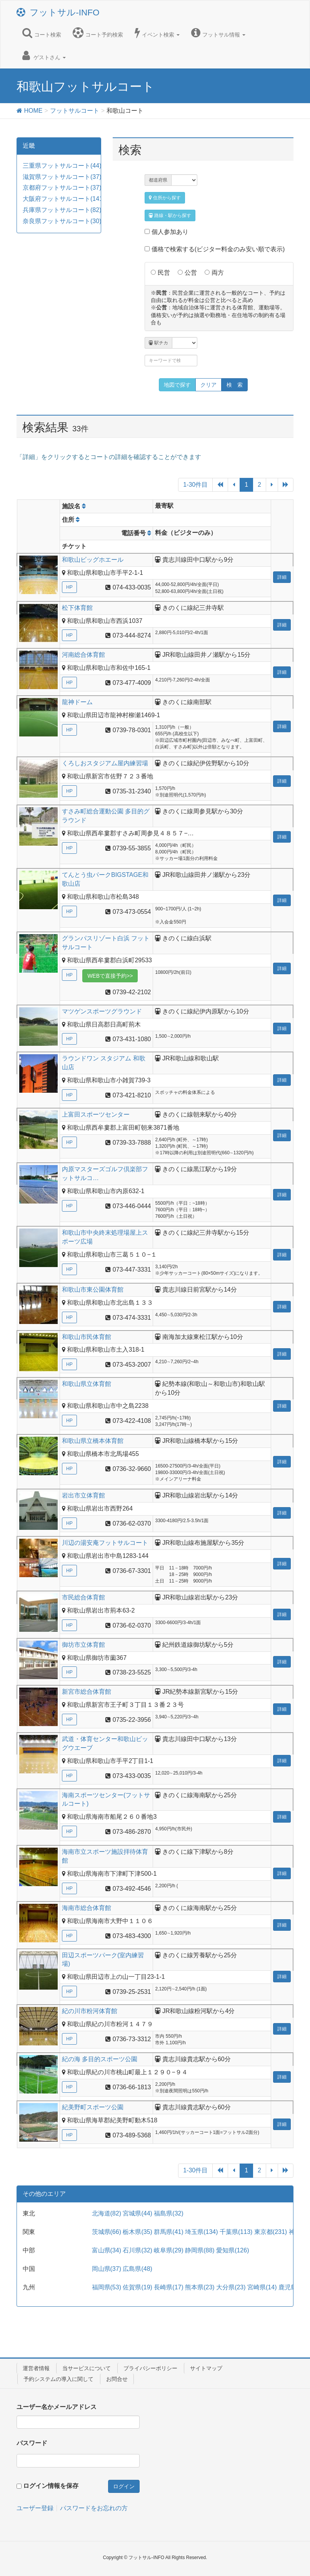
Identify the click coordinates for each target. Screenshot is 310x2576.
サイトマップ (206, 2368)
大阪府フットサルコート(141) (64, 198)
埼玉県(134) (201, 2232)
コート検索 (41, 32)
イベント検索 (157, 32)
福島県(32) (168, 2213)
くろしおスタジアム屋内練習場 (106, 763)
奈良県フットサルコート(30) (62, 221)
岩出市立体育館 (84, 1495)
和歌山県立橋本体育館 (93, 1440)
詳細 (282, 577)
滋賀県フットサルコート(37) (62, 177)
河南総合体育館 (84, 654)
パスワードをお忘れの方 (94, 2508)
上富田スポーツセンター (96, 1114)
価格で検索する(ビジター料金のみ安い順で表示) (215, 249)
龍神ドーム (79, 702)
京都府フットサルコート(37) (62, 187)
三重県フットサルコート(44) (62, 165)
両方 (218, 272)
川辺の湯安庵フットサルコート (106, 1542)
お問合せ (117, 2379)
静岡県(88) (199, 2250)
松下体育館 (78, 607)
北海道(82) (106, 2213)
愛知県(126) (232, 2250)
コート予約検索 (98, 32)
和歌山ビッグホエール (93, 559)
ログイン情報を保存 (50, 2486)
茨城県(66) (106, 2232)
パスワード (32, 2443)
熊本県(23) (199, 2287)
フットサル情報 (218, 32)
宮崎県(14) (262, 2287)
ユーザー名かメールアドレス (57, 2407)
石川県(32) (137, 2250)
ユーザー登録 (35, 2508)
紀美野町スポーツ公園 (93, 2107)
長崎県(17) (168, 2287)
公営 (191, 272)
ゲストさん (44, 55)
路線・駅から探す (170, 215)
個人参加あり (166, 232)
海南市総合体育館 (87, 1908)
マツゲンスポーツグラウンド (102, 1011)
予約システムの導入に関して (58, 2379)
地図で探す (177, 385)
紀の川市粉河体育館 (90, 2011)
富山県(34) (106, 2250)
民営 (164, 272)
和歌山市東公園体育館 (93, 1289)
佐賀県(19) (137, 2287)
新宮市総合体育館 (87, 1691)
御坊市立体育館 (84, 1644)
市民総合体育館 (84, 1597)
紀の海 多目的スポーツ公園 (100, 2059)
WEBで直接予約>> (110, 976)
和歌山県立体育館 (87, 1384)
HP (69, 587)
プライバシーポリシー (150, 2368)
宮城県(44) (137, 2213)
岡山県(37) (106, 2268)
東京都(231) (270, 2232)
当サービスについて (86, 2368)
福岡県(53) (106, 2287)
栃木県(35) (137, 2232)
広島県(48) (137, 2268)
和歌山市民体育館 (87, 1337)
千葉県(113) (236, 2232)
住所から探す (164, 197)
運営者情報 (36, 2368)
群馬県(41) (168, 2232)
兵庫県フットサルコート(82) (62, 210)
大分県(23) (230, 2287)
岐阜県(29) (168, 2250)
